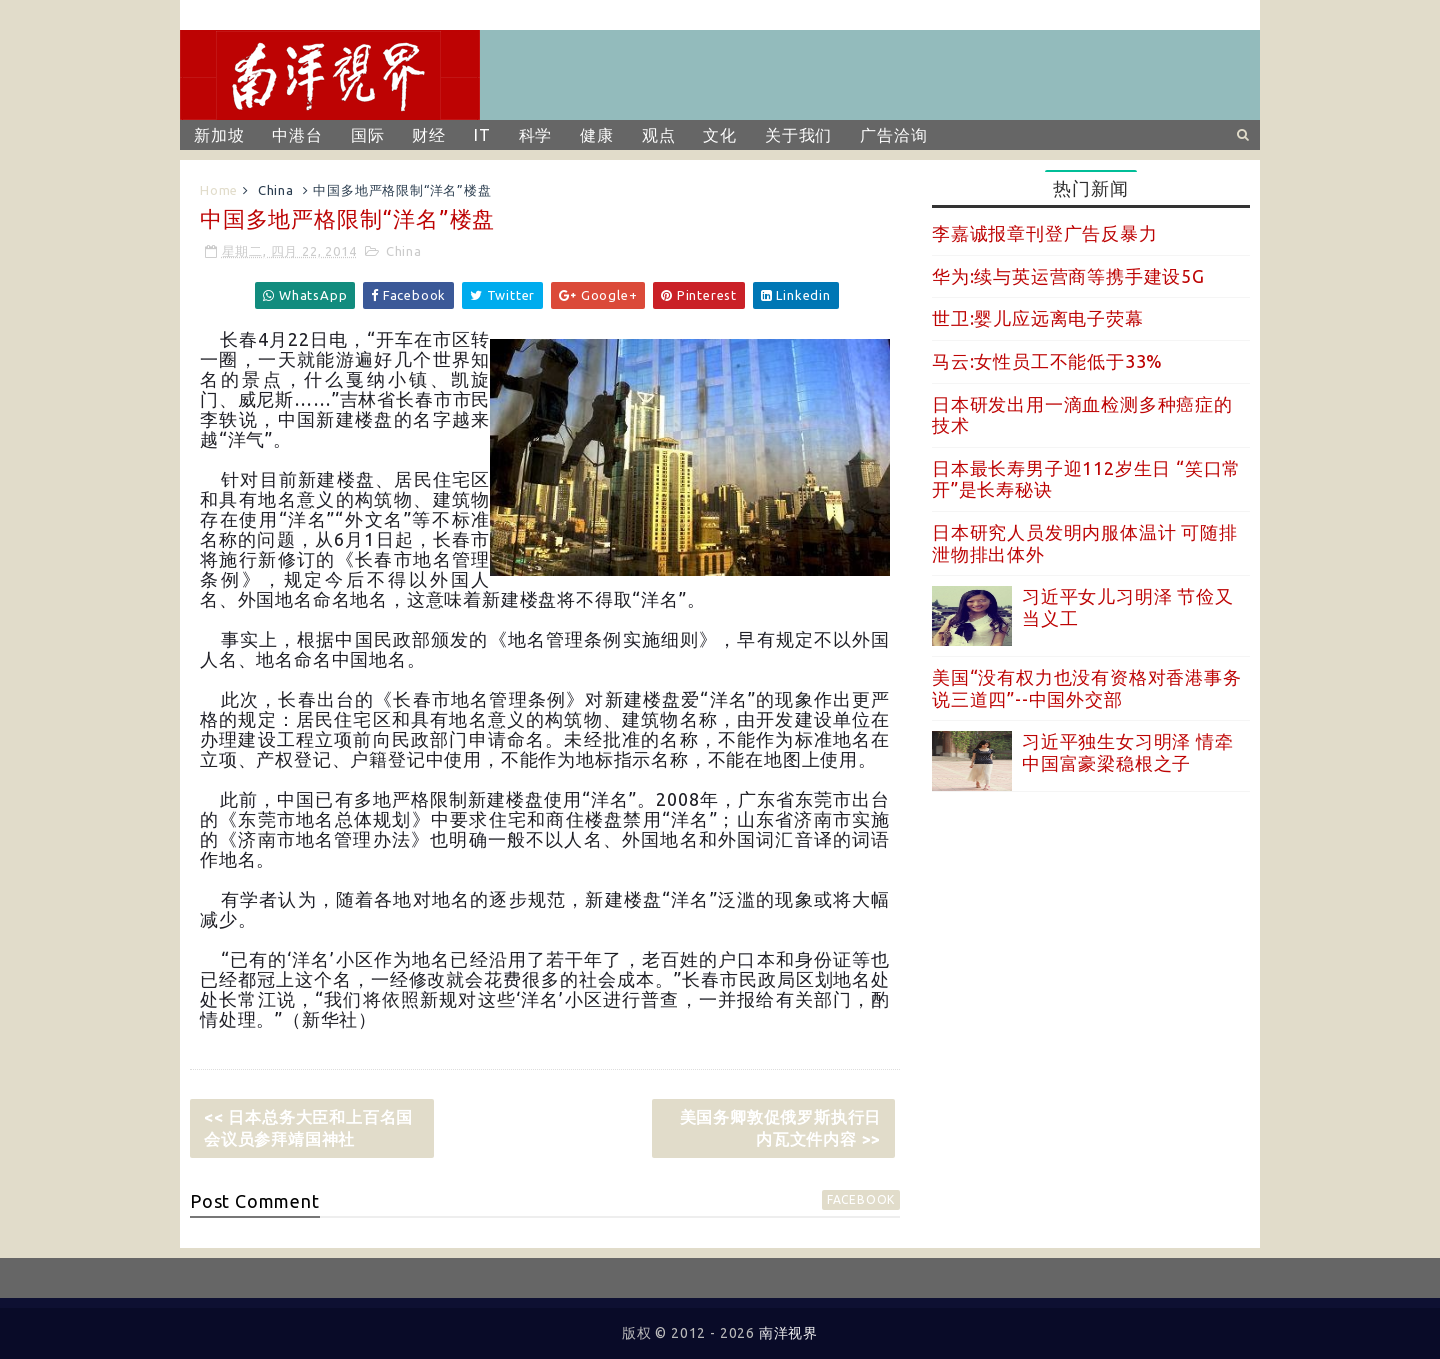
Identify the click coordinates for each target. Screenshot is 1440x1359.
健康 (597, 135)
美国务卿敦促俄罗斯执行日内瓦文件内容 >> (781, 1128)
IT (482, 135)
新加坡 (219, 135)
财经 (429, 135)
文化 (720, 135)
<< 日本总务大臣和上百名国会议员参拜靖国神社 (308, 1128)
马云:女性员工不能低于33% (1047, 361)
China (276, 190)
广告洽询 (893, 135)
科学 (536, 135)
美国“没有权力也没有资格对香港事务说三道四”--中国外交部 (1087, 688)
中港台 (297, 135)
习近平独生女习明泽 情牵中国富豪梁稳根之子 (1128, 752)
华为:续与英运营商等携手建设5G (1068, 276)
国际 (368, 135)
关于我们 (798, 135)
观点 (659, 135)
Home (219, 190)
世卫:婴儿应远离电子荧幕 (1038, 318)
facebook (861, 1199)
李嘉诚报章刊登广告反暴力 (1045, 233)
